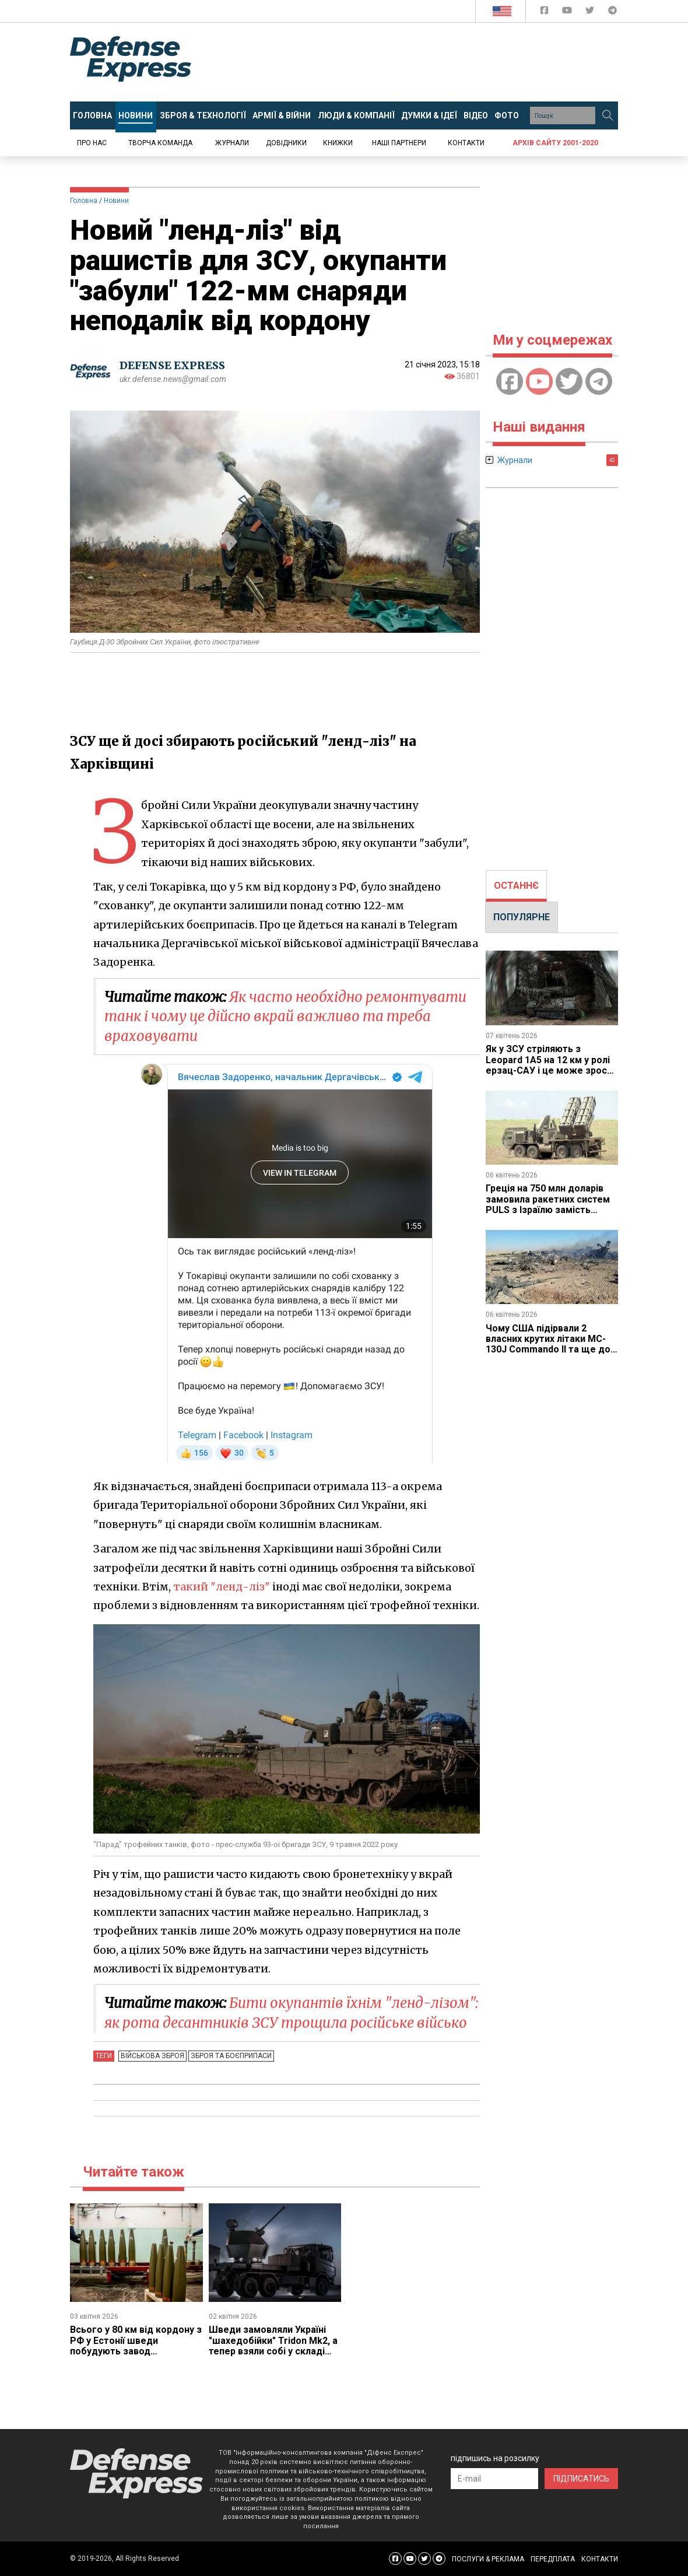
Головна (83, 201)
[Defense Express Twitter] (591, 12)
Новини (116, 201)
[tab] (516, 886)
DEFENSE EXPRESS (172, 365)
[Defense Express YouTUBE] (568, 12)
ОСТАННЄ (516, 885)
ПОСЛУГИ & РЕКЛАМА (488, 2559)
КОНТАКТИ (599, 2559)
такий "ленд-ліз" (221, 1586)
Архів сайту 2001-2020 (555, 143)
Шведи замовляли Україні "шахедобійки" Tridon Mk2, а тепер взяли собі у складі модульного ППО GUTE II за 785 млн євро (273, 2351)
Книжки (338, 143)
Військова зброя (152, 2056)
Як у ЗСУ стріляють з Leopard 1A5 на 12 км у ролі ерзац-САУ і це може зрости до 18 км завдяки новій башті (551, 1070)
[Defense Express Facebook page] (545, 12)
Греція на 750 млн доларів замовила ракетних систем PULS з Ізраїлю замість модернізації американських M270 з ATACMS (551, 1210)
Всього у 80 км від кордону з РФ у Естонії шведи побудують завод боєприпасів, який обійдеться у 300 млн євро (136, 2351)
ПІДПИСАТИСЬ (581, 2478)
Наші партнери (399, 143)
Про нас (92, 143)
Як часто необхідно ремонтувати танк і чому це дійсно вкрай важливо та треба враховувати (285, 1016)
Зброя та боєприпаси (231, 2056)
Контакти (466, 143)
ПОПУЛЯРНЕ (521, 917)
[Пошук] (607, 115)
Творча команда (160, 143)
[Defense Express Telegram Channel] (612, 12)
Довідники (286, 143)
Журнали (232, 143)
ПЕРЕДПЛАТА (553, 2559)
